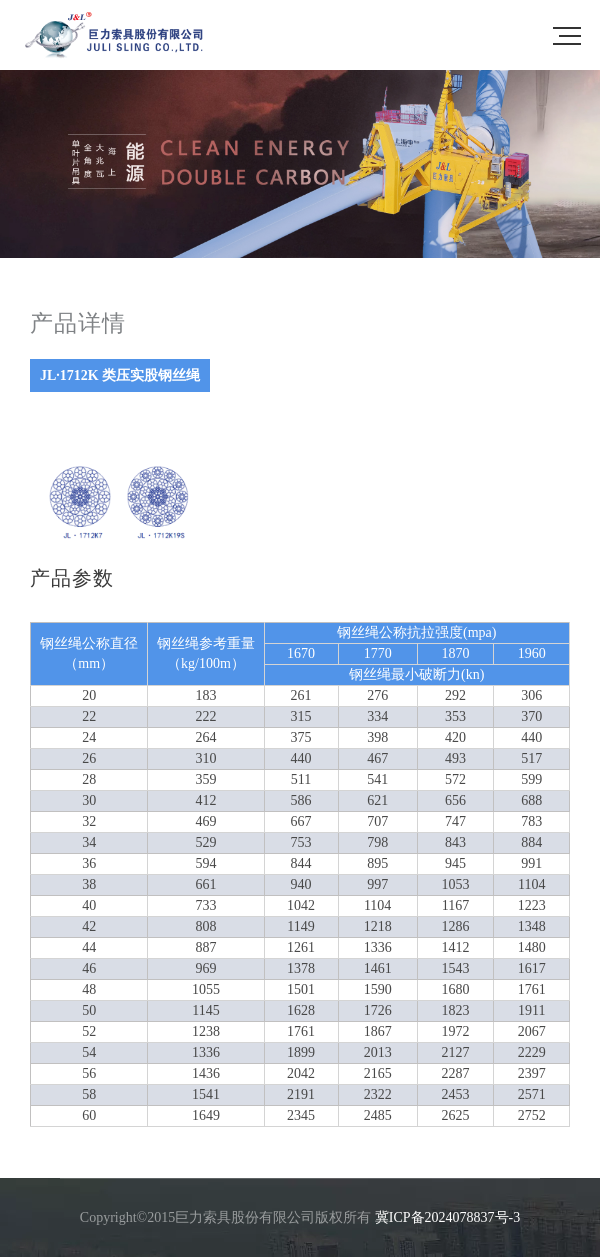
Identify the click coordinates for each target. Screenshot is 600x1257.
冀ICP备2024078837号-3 (447, 1217)
